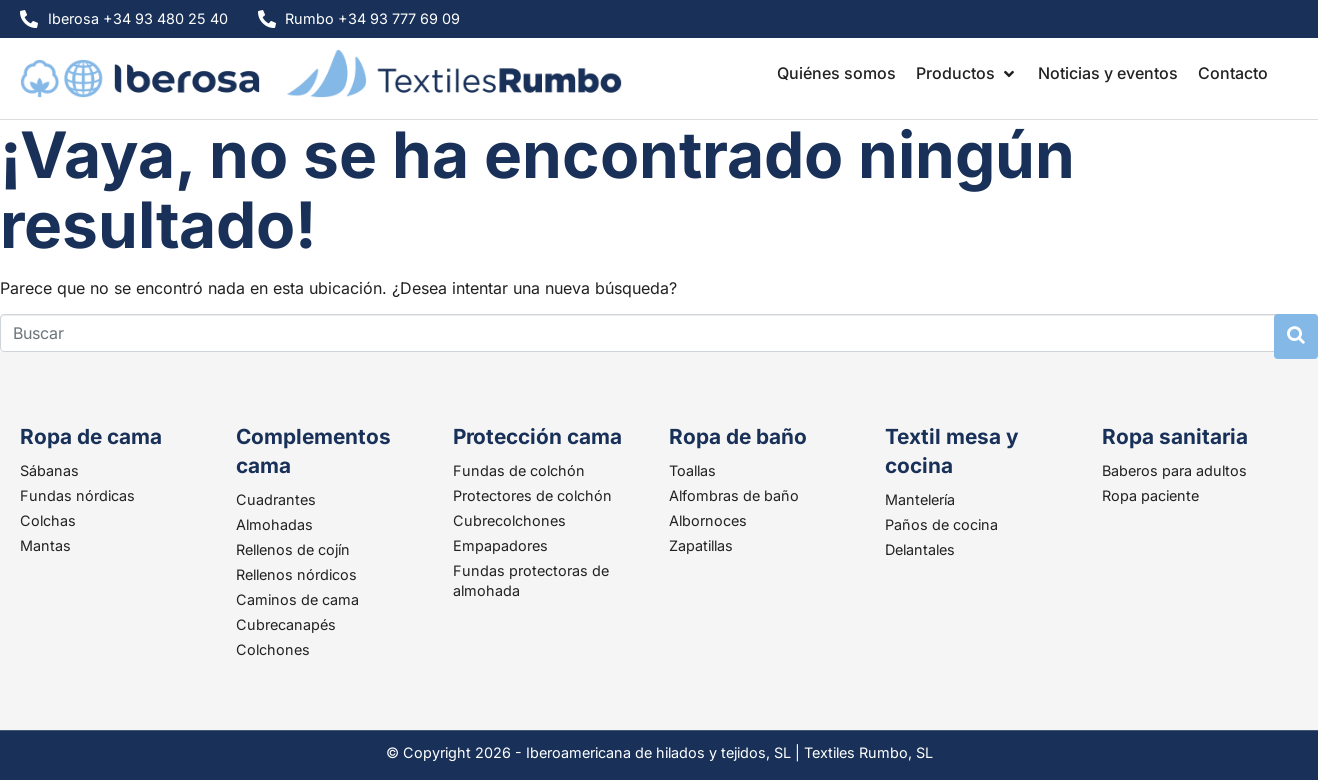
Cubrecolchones (509, 520)
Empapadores (500, 545)
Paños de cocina (941, 524)
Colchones (273, 649)
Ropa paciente (1150, 495)
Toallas (692, 470)
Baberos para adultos (1174, 470)
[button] (967, 73)
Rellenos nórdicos (296, 574)
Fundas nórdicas (77, 495)
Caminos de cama (297, 599)
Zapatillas (701, 545)
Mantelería (920, 499)
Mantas (45, 545)
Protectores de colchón (532, 495)
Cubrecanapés (286, 624)
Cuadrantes (276, 499)
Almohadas (274, 524)
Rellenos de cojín (293, 549)
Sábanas (49, 470)
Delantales (920, 549)
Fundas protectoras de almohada (531, 580)
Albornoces (708, 520)
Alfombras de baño (734, 495)
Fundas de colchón (519, 470)
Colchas (48, 520)
